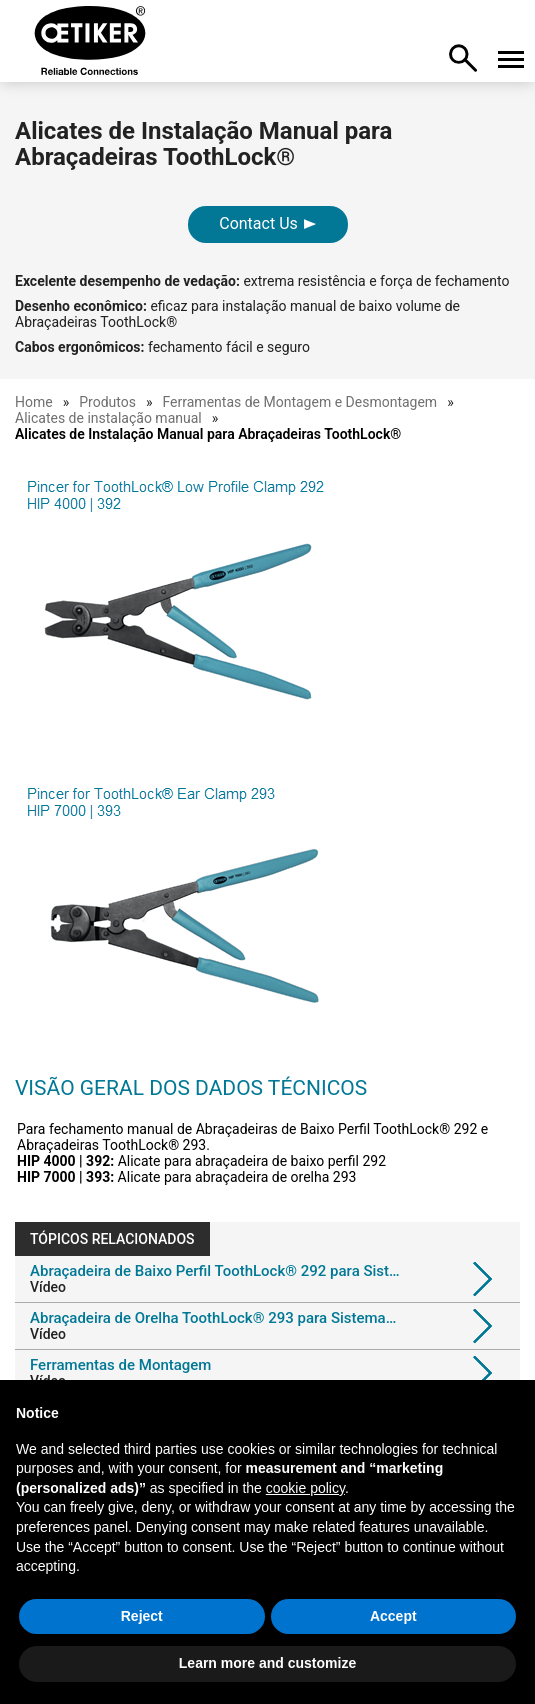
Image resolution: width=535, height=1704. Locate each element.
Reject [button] (142, 1616)
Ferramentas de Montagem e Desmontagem (300, 402)
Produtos (107, 402)
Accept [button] (393, 1616)
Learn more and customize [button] (267, 1663)
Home (34, 402)
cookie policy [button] (305, 1488)
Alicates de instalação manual (108, 418)
